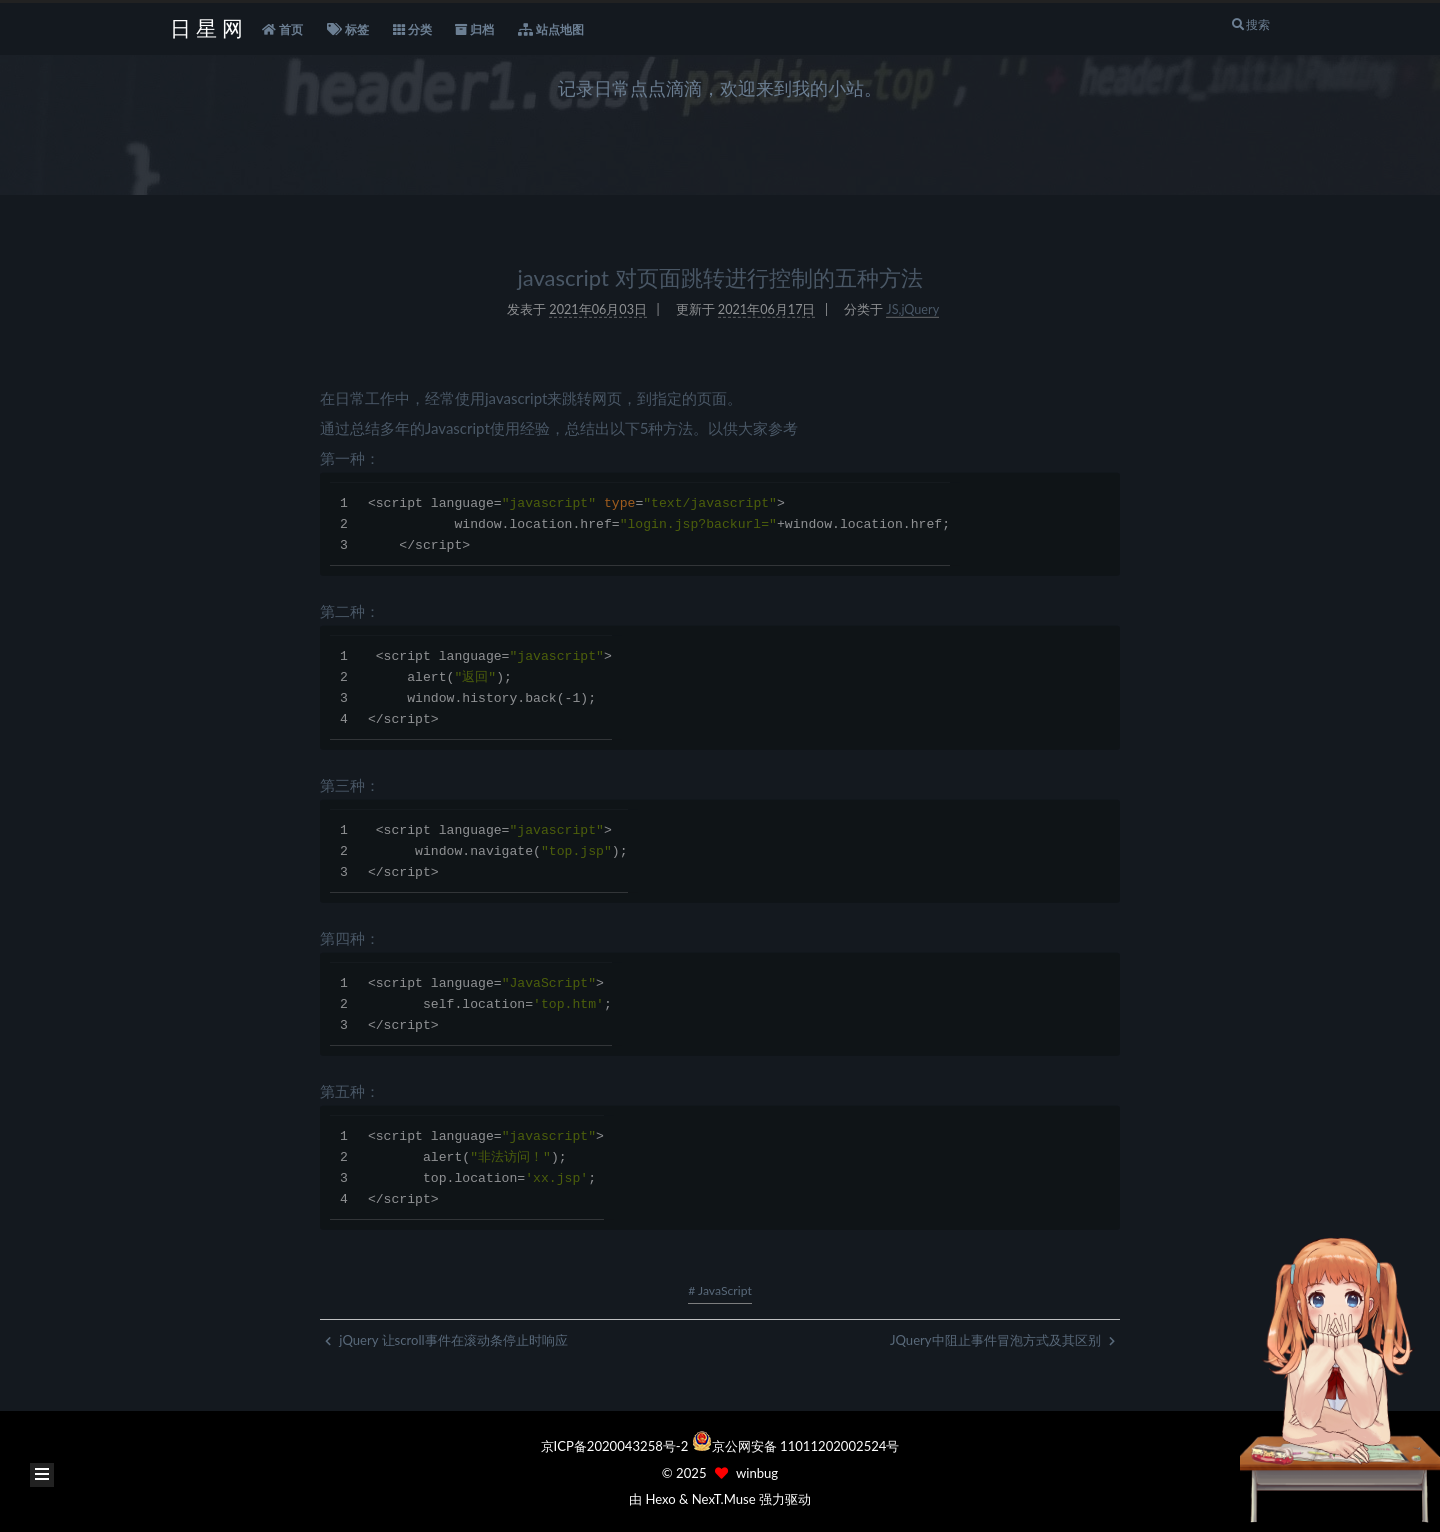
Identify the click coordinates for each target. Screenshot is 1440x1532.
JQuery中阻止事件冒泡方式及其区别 (1002, 1340)
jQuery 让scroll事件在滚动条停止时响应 (446, 1340)
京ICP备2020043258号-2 (616, 1446)
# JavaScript (720, 1290)
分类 (412, 30)
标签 (348, 30)
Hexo (660, 1499)
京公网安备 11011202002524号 (806, 1446)
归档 (474, 30)
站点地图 (551, 30)
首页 (282, 30)
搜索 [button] (1250, 24)
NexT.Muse (724, 1499)
